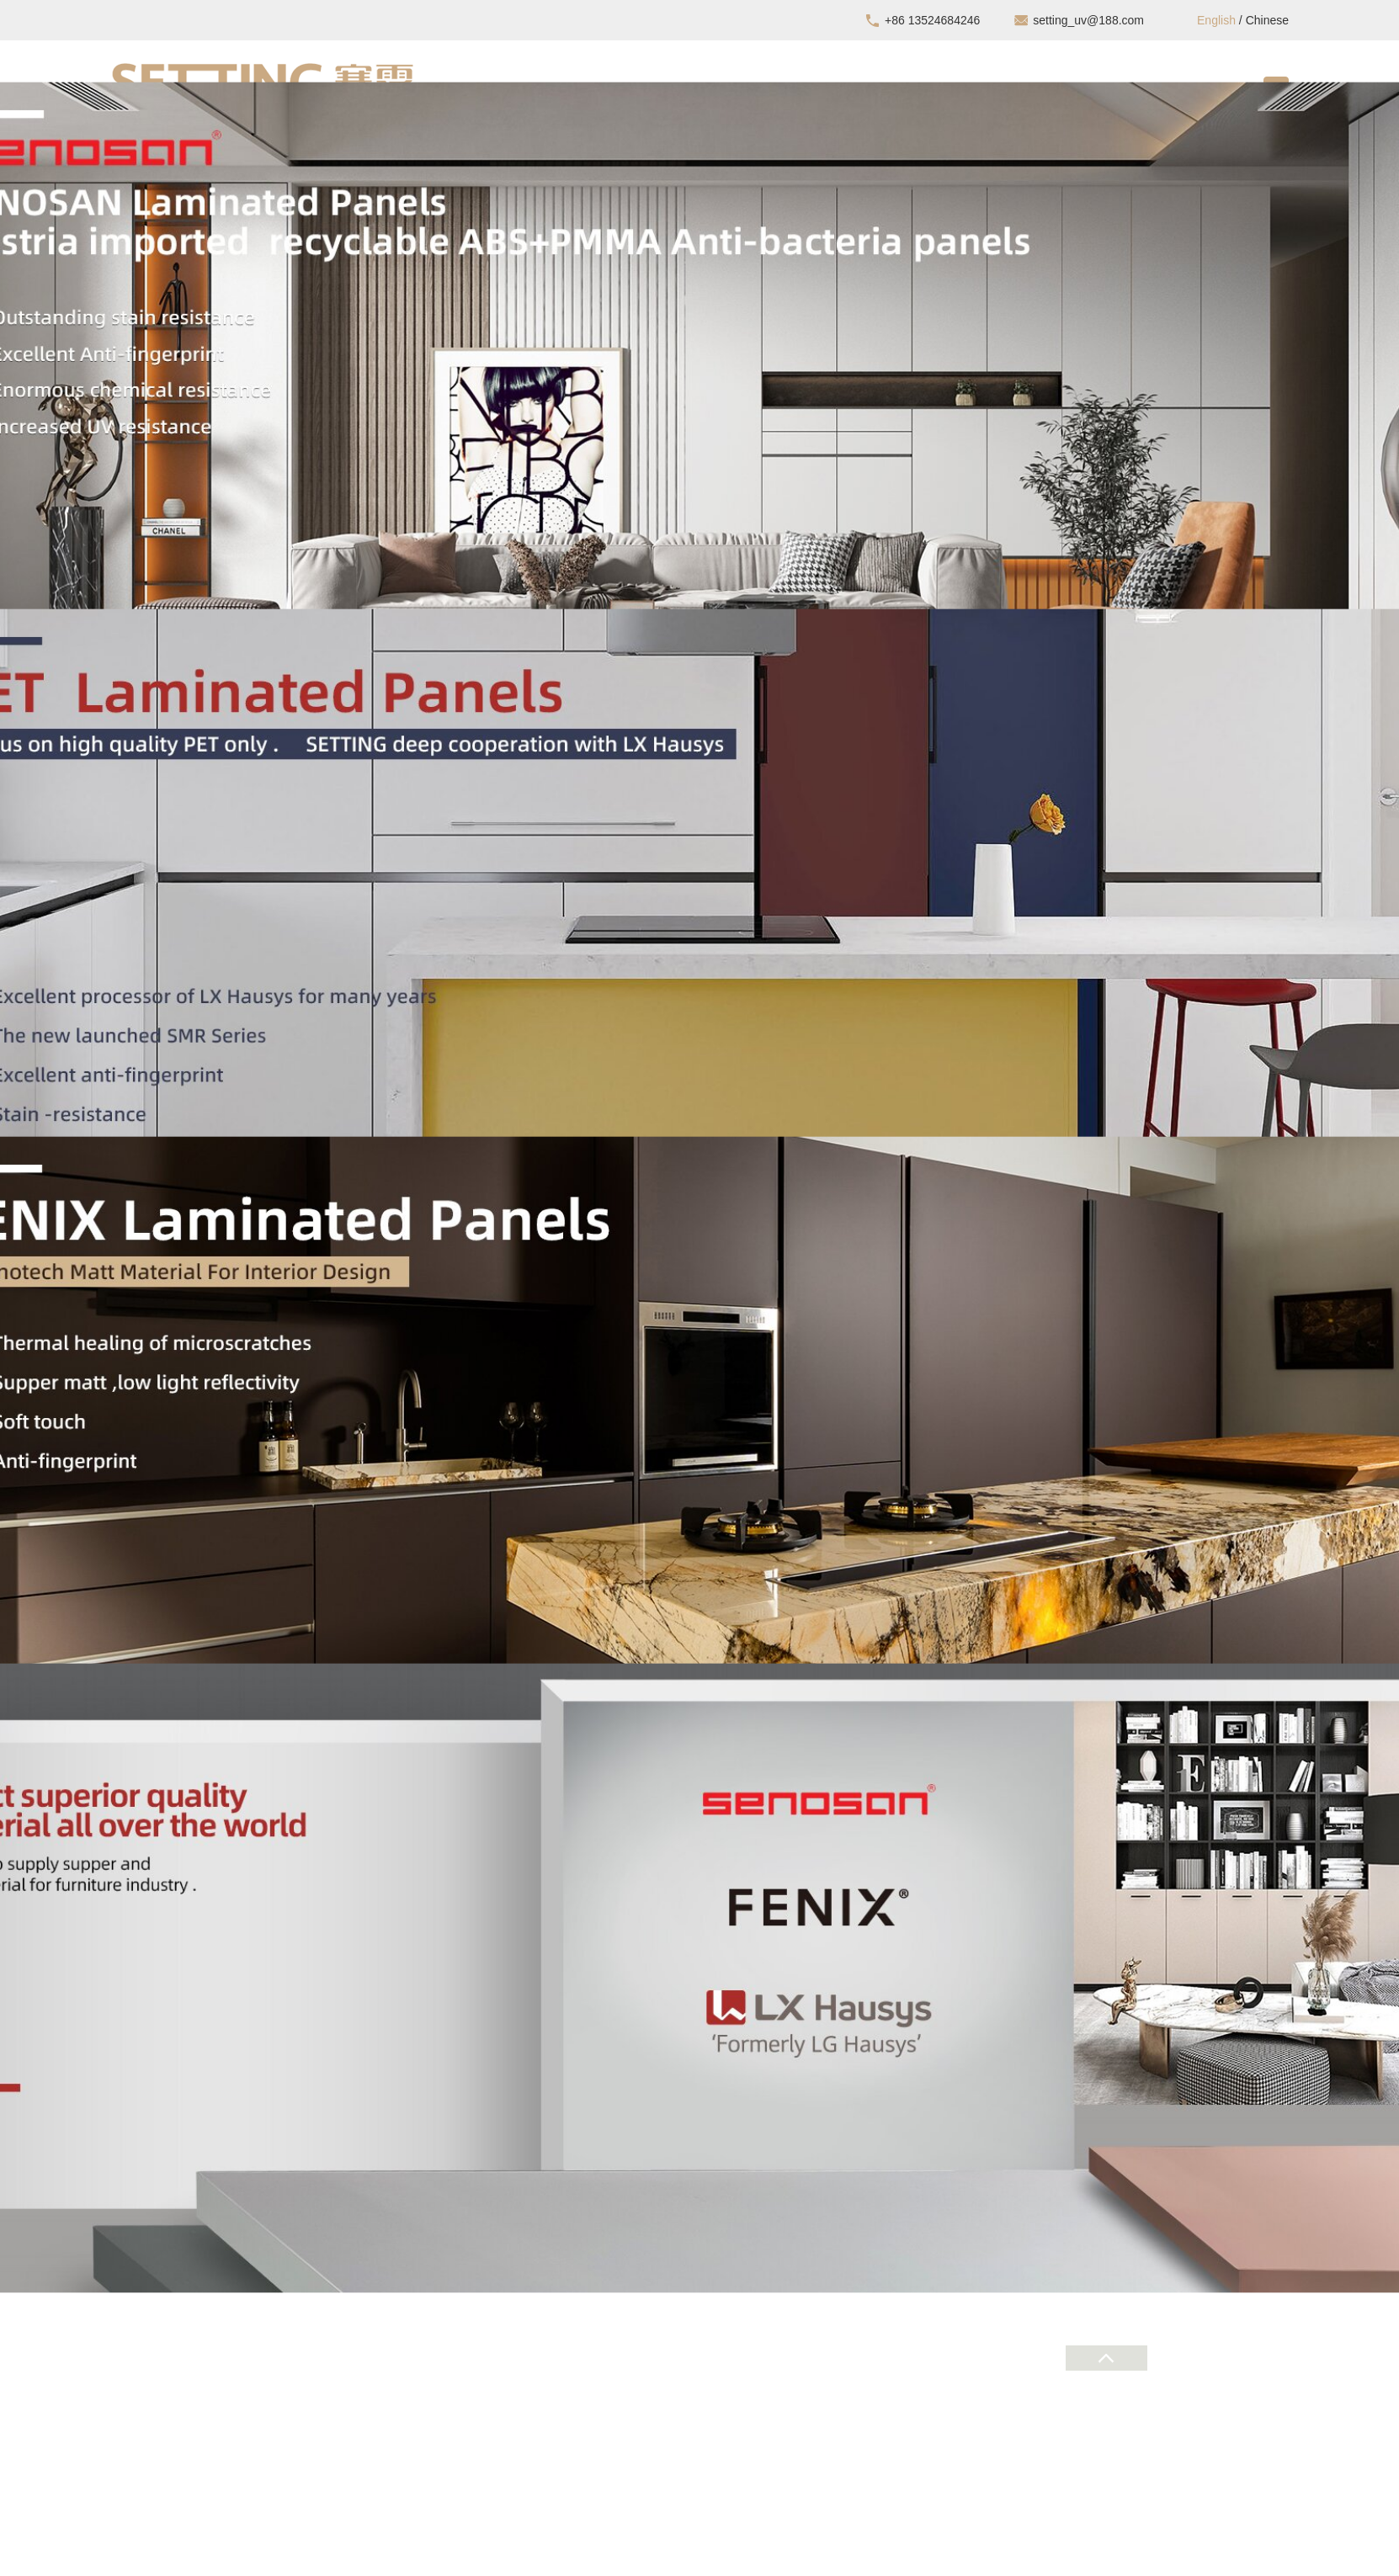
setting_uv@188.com (1088, 20)
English (1216, 20)
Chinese (1267, 20)
